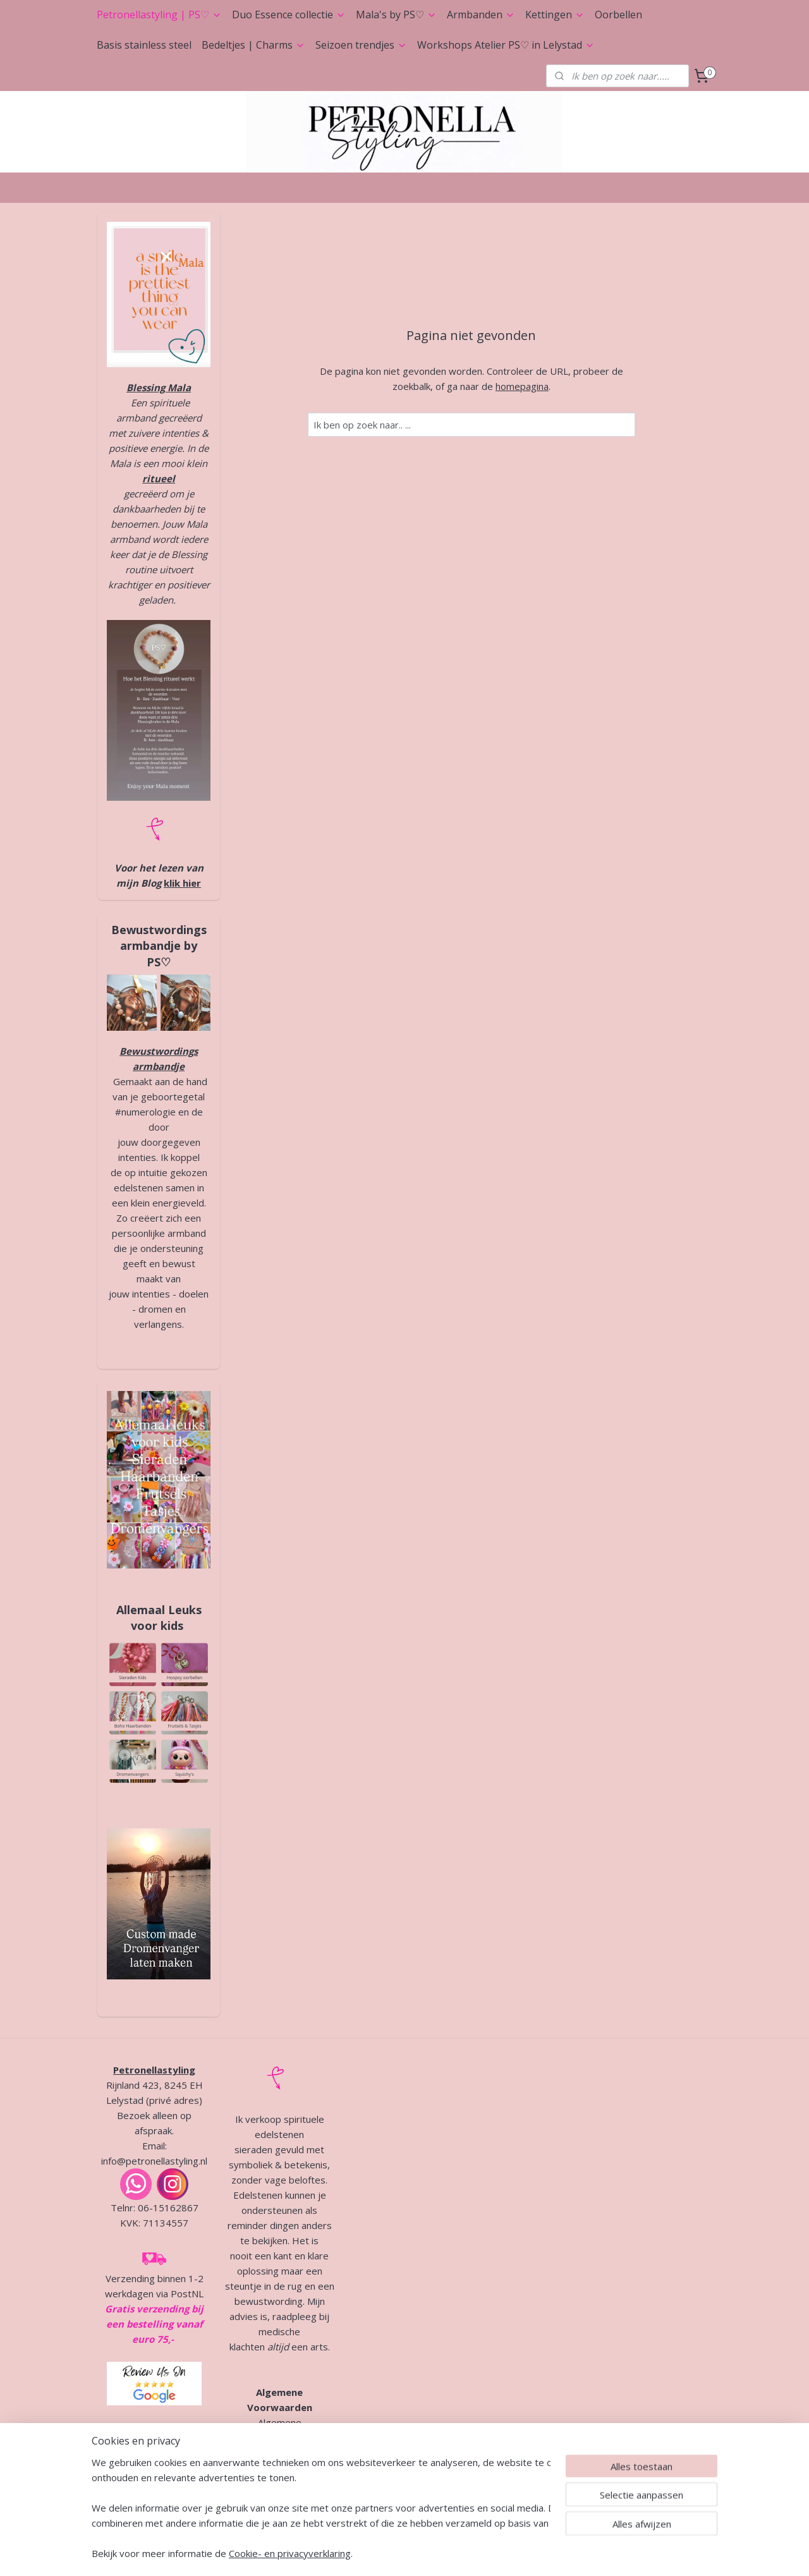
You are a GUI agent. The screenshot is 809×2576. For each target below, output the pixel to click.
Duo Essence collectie (289, 14)
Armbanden (481, 14)
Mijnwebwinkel (547, 2553)
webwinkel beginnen (436, 2553)
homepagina (522, 386)
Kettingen (555, 14)
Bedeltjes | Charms (253, 45)
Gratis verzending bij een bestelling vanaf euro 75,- (154, 2323)
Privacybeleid (279, 2452)
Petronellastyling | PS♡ (159, 14)
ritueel (158, 478)
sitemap (361, 2553)
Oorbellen (618, 14)
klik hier (182, 883)
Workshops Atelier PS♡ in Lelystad (506, 45)
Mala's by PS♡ (396, 14)
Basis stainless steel (144, 45)
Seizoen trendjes (361, 45)
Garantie (246, 2468)
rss (388, 2553)
